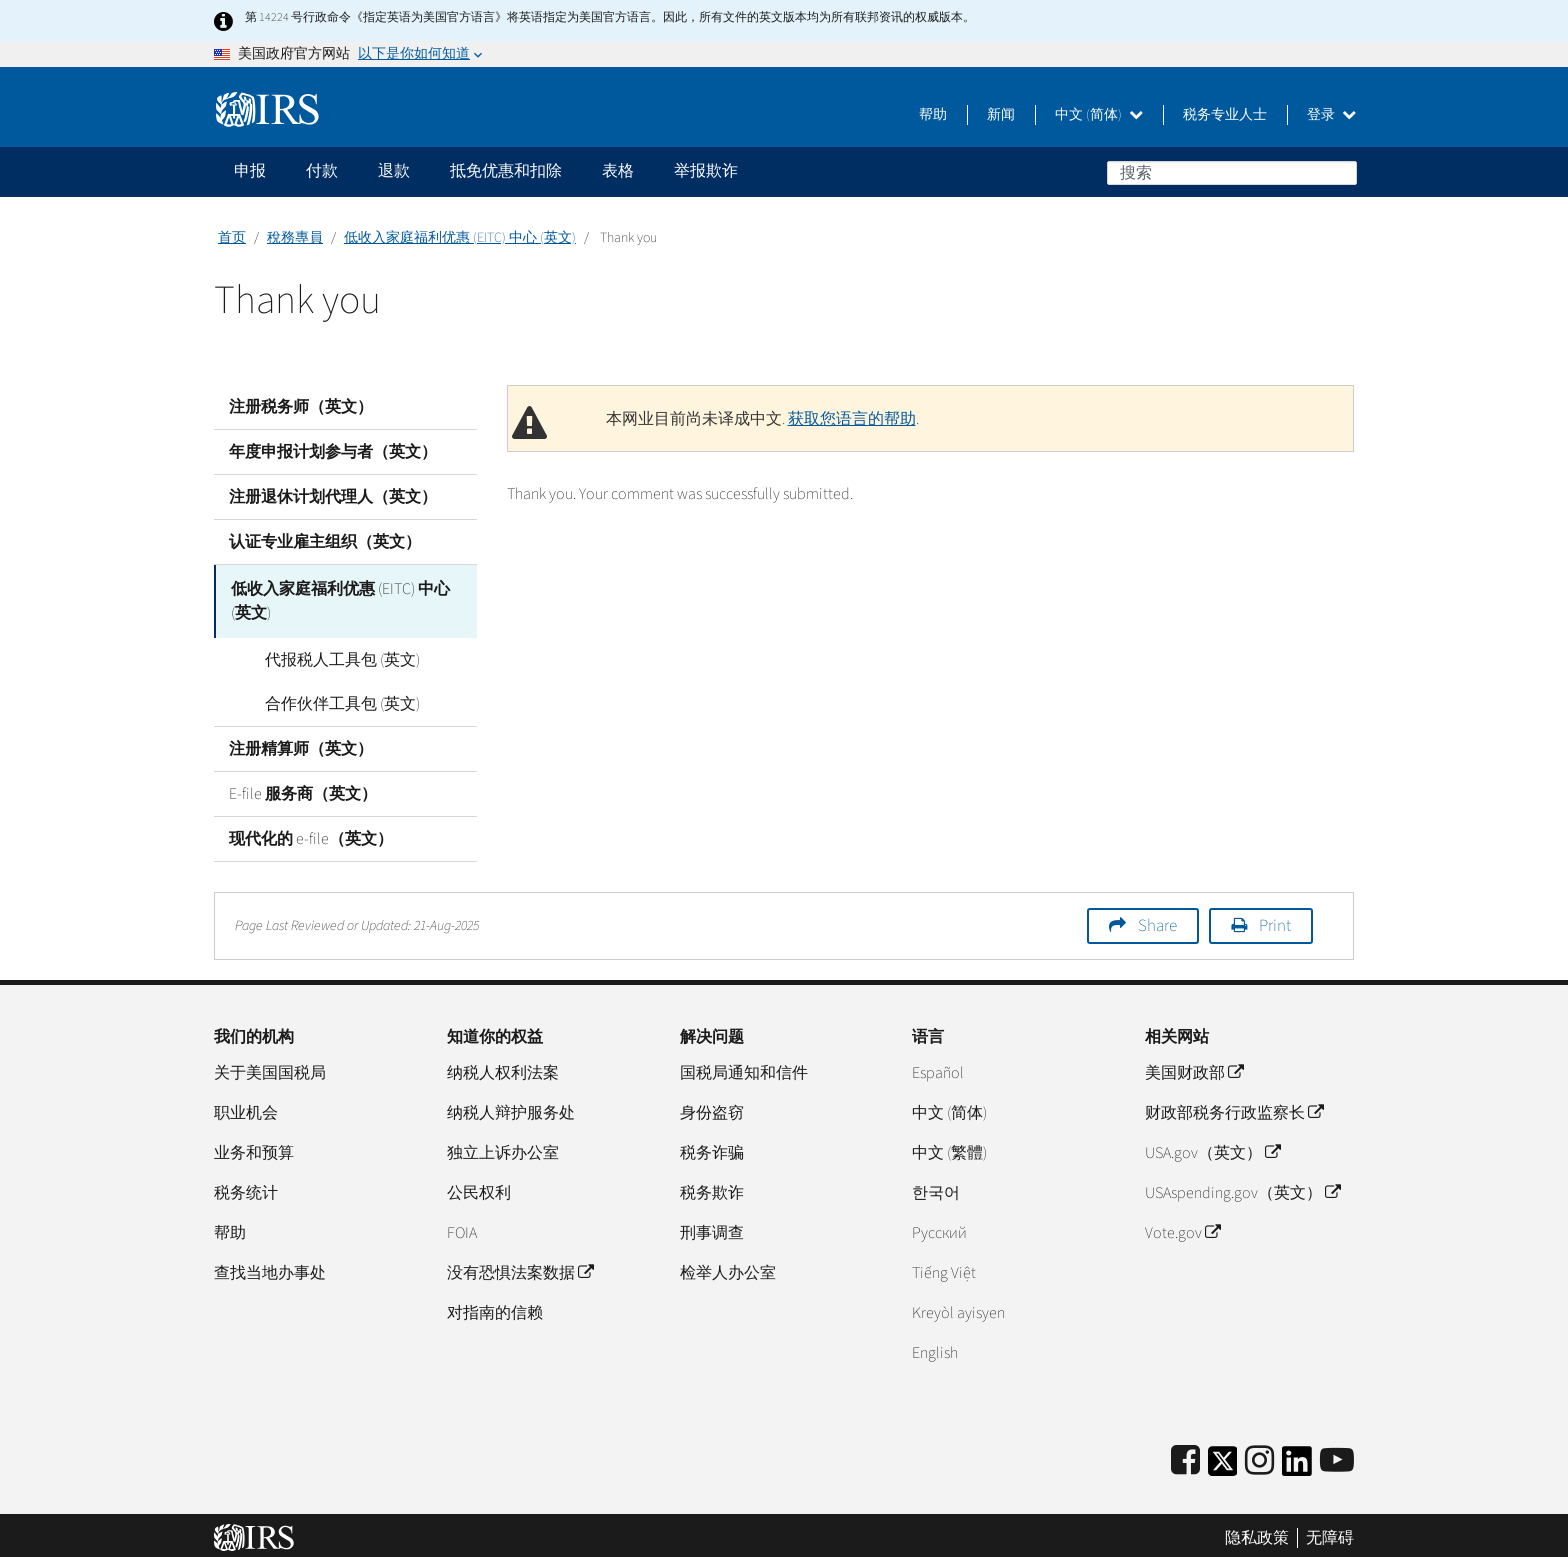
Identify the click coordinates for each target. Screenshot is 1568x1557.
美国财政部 (1194, 1068)
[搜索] (1232, 173)
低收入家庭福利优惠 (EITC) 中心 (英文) (460, 238)
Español (938, 1068)
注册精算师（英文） (301, 744)
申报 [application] (250, 171)
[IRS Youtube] (1337, 1456)
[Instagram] (1259, 1456)
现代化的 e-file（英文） (311, 834)
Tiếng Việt (944, 1268)
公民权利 (479, 1188)
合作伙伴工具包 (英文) (321, 699)
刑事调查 (712, 1228)
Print (1275, 921)
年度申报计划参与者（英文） (333, 452)
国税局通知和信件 (744, 1068)
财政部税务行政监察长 (1234, 1108)
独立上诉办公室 (503, 1148)
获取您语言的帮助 (852, 419)
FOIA (462, 1228)
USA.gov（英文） (1212, 1148)
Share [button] (1157, 921)
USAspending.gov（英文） (1242, 1188)
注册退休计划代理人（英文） (333, 497)
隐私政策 (1257, 1532)
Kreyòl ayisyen (958, 1308)
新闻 (1001, 115)
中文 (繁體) (949, 1148)
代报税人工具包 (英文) (321, 655)
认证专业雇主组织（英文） (325, 542)
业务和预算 (254, 1148)
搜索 (1341, 172)
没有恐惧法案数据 (520, 1268)
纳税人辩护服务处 (511, 1108)
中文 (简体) (1099, 115)
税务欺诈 (712, 1188)
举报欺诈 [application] (706, 171)
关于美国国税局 (270, 1068)
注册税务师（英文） (301, 407)
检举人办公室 (728, 1268)
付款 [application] (322, 171)
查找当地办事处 (270, 1268)
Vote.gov (1182, 1228)
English (935, 1348)
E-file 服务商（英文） (303, 789)
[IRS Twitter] (1223, 1462)
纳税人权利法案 (503, 1068)
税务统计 (246, 1188)
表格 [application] (618, 171)
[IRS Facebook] (1185, 1456)
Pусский (939, 1228)
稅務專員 (295, 238)
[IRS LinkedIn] (1297, 1462)
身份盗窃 (712, 1108)
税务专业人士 (1225, 115)
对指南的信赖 (495, 1308)
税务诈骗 (712, 1148)
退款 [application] (394, 171)
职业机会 (246, 1108)
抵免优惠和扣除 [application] (506, 171)
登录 (1331, 115)
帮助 (933, 115)
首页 (232, 238)
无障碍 (1330, 1532)
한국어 (936, 1188)
